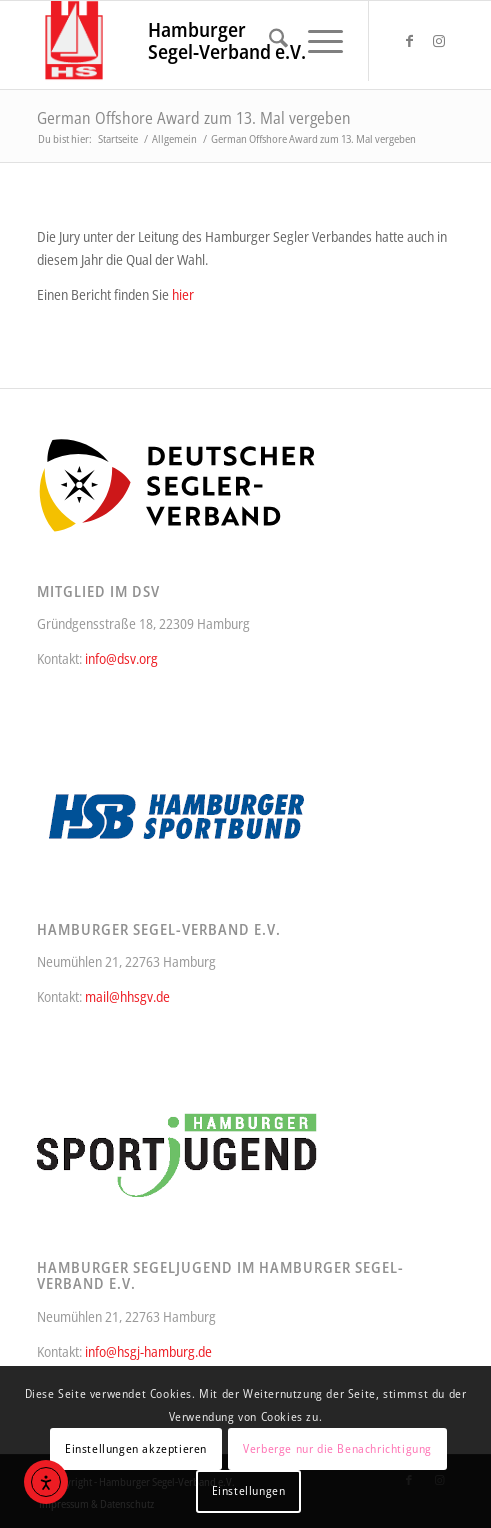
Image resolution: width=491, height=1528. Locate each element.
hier (183, 294)
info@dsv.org (121, 658)
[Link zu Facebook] (409, 41)
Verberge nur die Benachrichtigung (337, 1448)
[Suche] (268, 41)
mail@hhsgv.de (127, 996)
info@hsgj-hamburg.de (148, 1351)
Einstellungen (249, 1490)
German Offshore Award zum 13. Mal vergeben (194, 118)
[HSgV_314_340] (204, 41)
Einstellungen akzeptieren (136, 1448)
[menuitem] (268, 41)
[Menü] (315, 41)
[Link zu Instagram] (439, 41)
